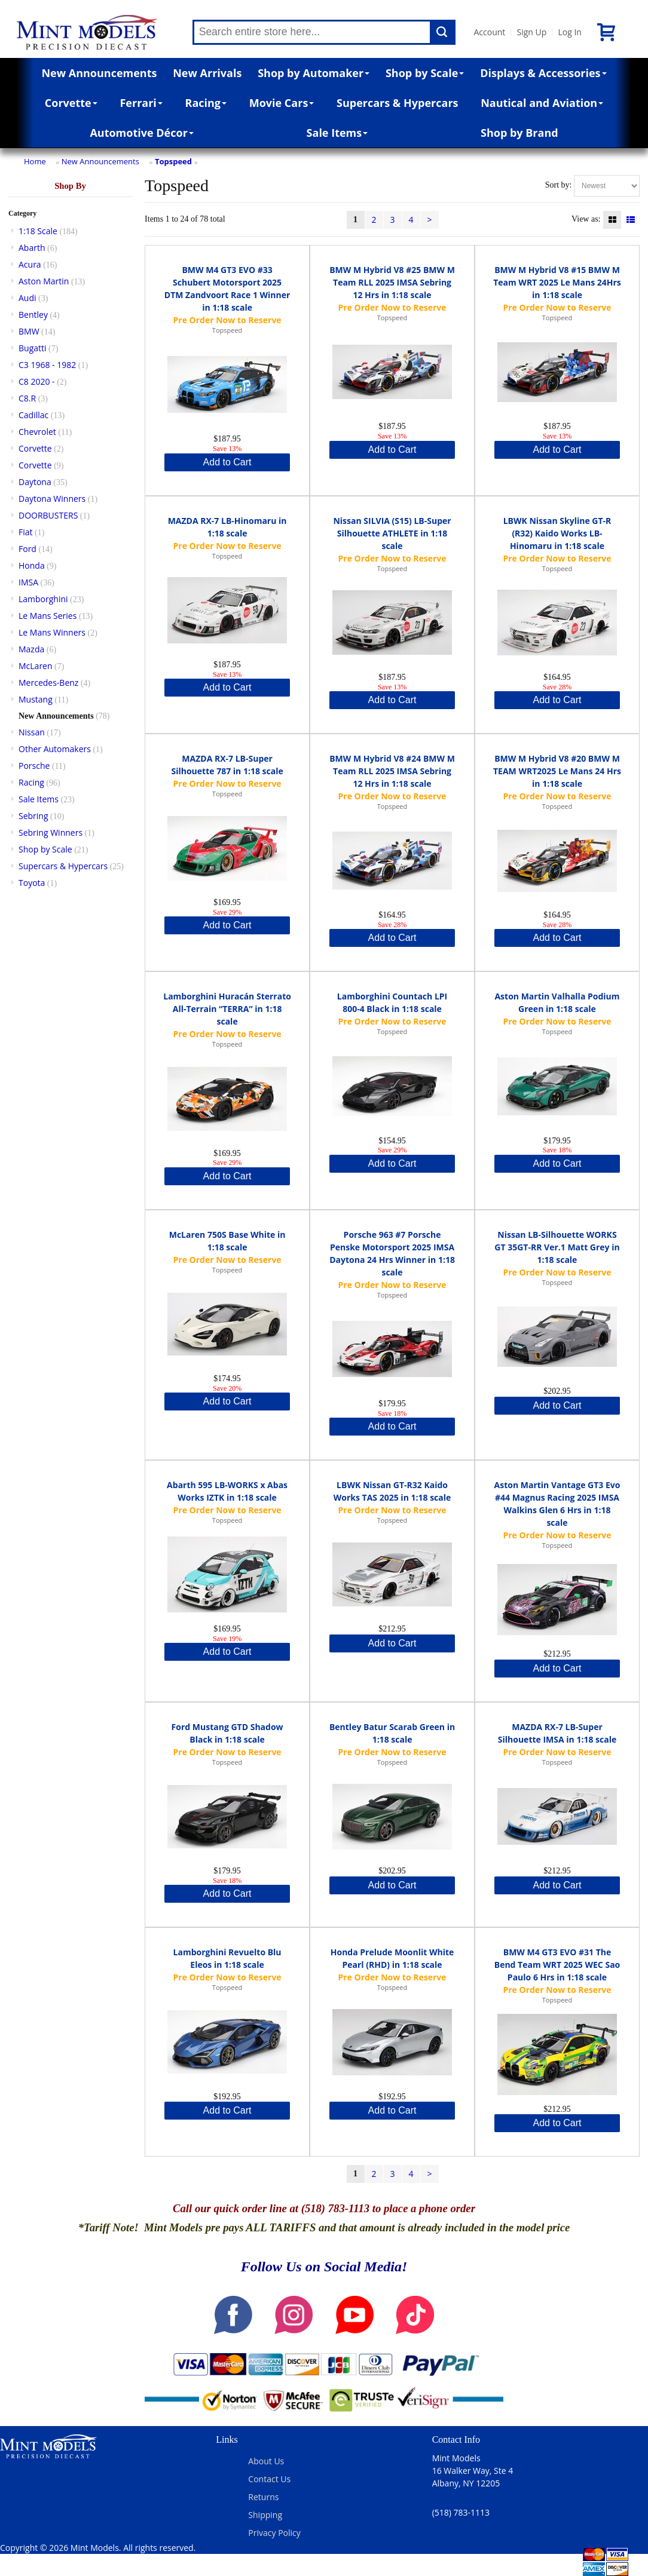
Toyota (32, 882)
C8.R (27, 398)
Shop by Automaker (313, 73)
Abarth (32, 247)
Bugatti (33, 348)
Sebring (33, 815)
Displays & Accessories (543, 73)
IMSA (28, 582)
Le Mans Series (48, 615)
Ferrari (141, 103)
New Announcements (99, 73)
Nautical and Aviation (542, 103)
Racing (206, 103)
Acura (30, 264)
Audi (27, 297)
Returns (263, 2497)
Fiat (26, 532)
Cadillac (33, 415)
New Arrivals (207, 73)
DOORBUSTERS (48, 515)
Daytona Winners (52, 498)
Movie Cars (281, 103)
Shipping (265, 2514)
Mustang (36, 699)
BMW (29, 331)
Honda (32, 565)
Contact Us (269, 2479)
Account (490, 32)
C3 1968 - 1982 (47, 364)
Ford (27, 548)
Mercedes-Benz (48, 682)
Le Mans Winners (52, 632)
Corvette (71, 103)
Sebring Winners (50, 832)
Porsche (34, 765)
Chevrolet (37, 431)
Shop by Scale (425, 73)
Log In (569, 32)
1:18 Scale (38, 231)
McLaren (36, 665)
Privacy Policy (274, 2532)
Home (35, 161)
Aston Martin (44, 281)
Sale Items (337, 132)
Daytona (35, 481)
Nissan (32, 732)
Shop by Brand (519, 132)
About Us (266, 2461)
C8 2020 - (37, 381)
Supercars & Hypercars (398, 103)
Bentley (33, 314)
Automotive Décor (141, 132)
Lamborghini (43, 599)
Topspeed (173, 161)
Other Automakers (55, 749)
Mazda (31, 649)
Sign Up (531, 32)
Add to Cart (227, 462)
